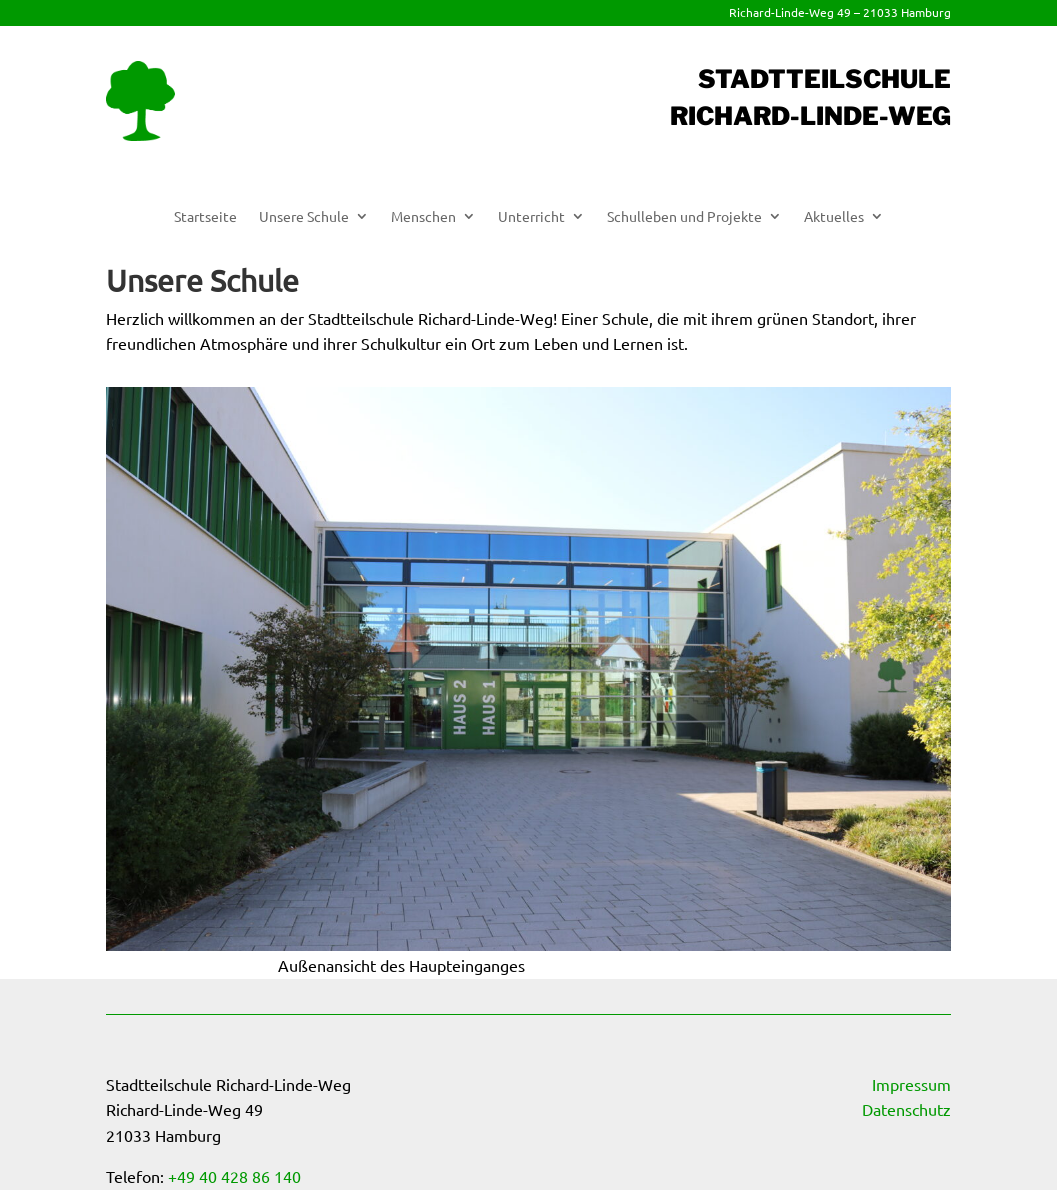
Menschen (423, 217)
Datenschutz (906, 1109)
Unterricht (531, 217)
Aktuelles (834, 217)
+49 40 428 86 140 (234, 1176)
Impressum (911, 1084)
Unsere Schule (304, 217)
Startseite (205, 217)
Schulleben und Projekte (684, 217)
